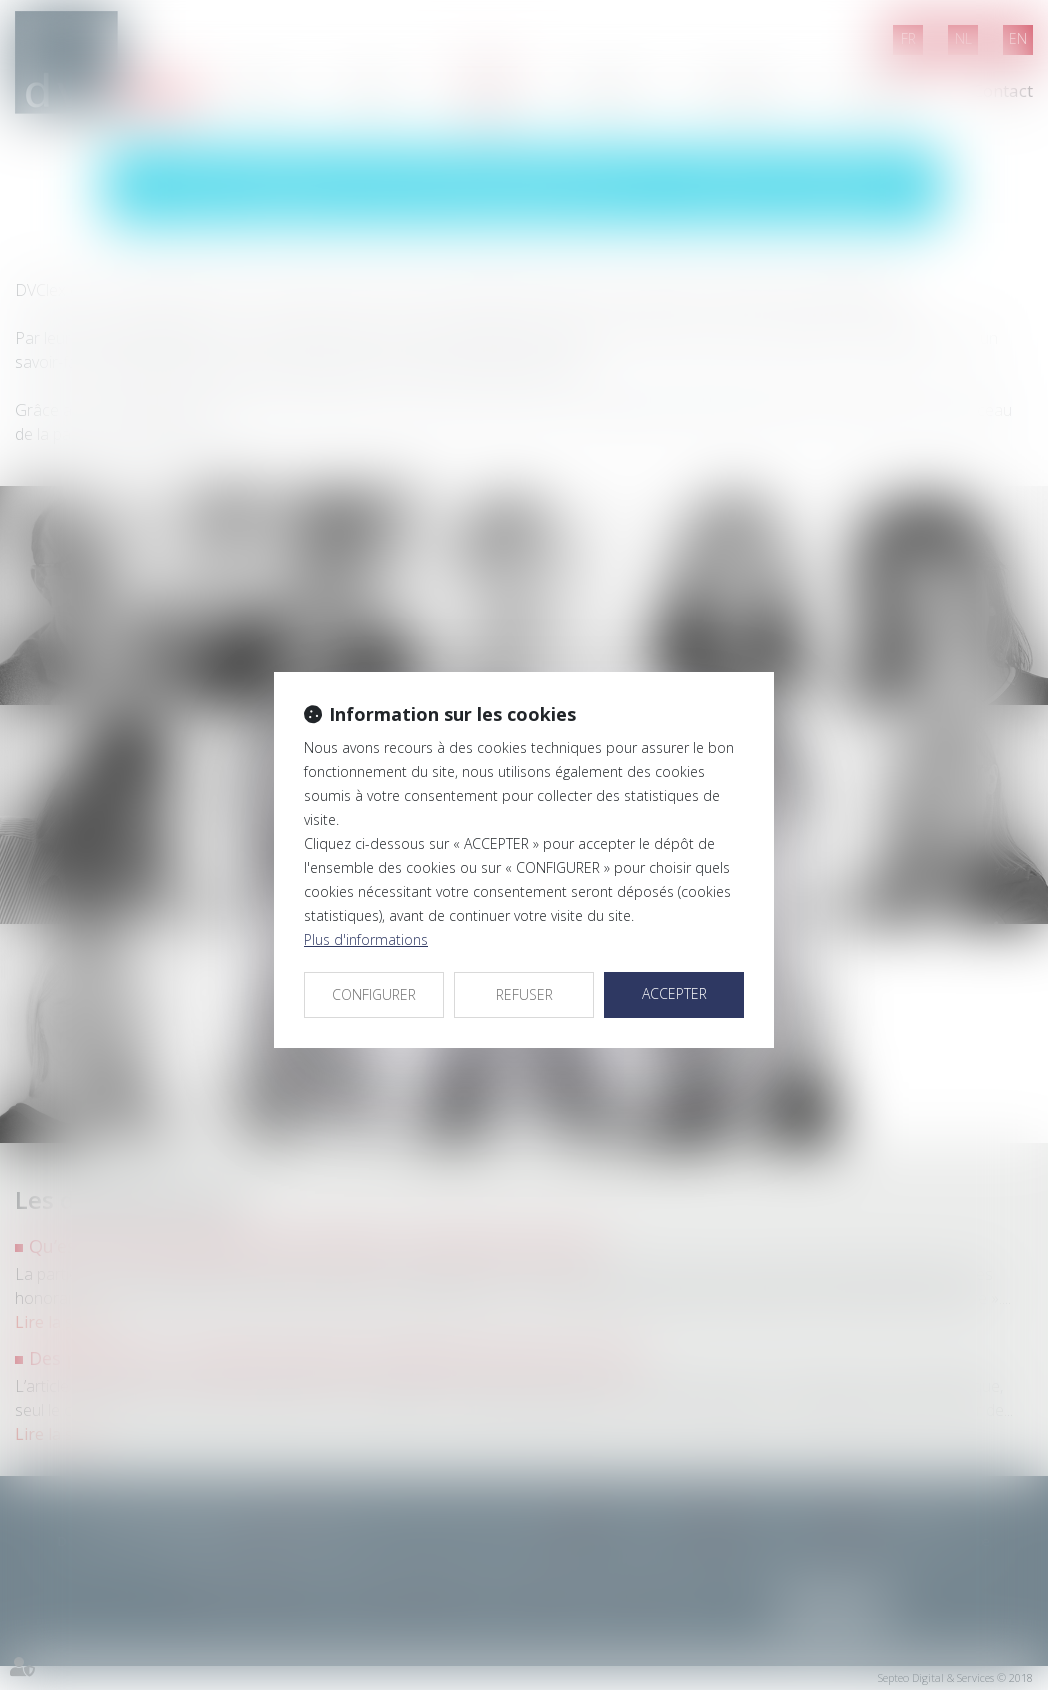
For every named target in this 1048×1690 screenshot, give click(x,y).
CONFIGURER (374, 994)
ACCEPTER (674, 993)
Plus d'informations (366, 939)
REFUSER (524, 994)
